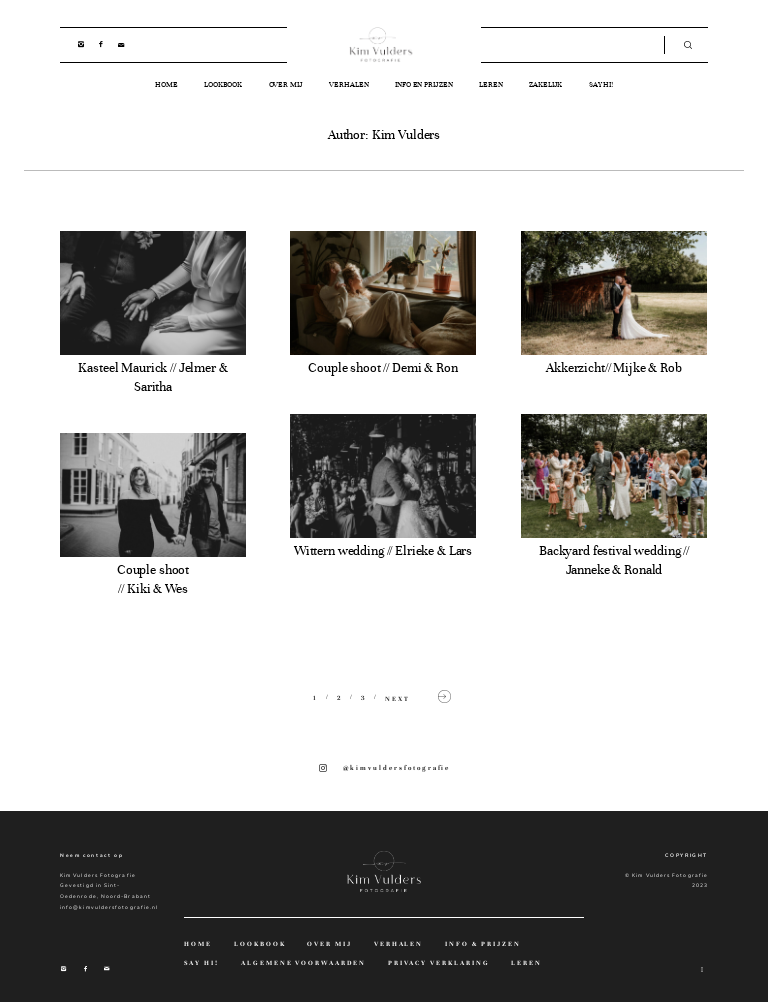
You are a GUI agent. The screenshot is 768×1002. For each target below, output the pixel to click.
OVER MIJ (286, 84)
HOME (166, 84)
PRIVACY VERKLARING (439, 963)
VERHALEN (348, 84)
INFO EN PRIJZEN (424, 84)
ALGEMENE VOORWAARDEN (304, 963)
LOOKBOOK (223, 84)
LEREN (491, 84)
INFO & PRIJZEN (483, 944)
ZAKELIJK (545, 84)
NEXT (420, 697)
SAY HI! (601, 84)
